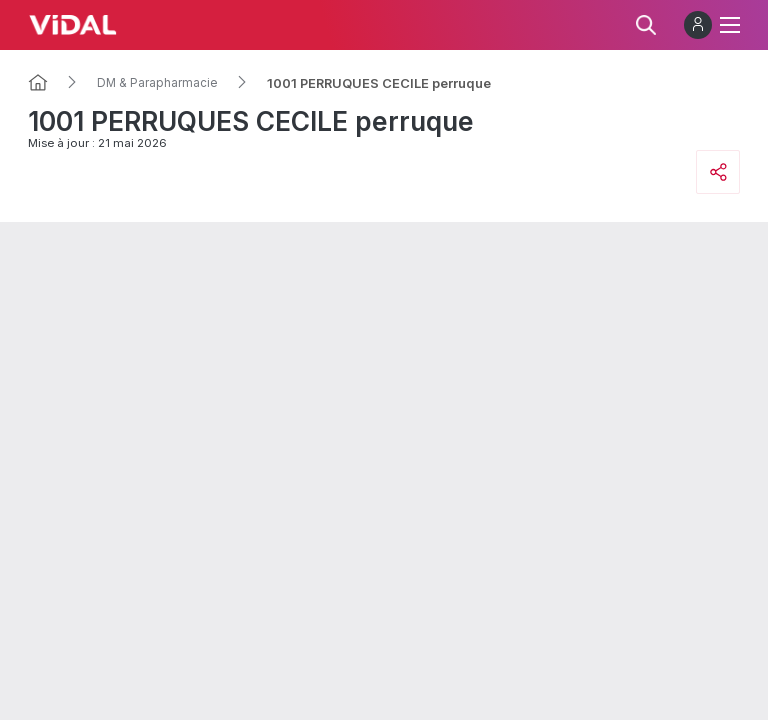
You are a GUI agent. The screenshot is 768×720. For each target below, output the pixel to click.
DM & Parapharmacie (157, 83)
